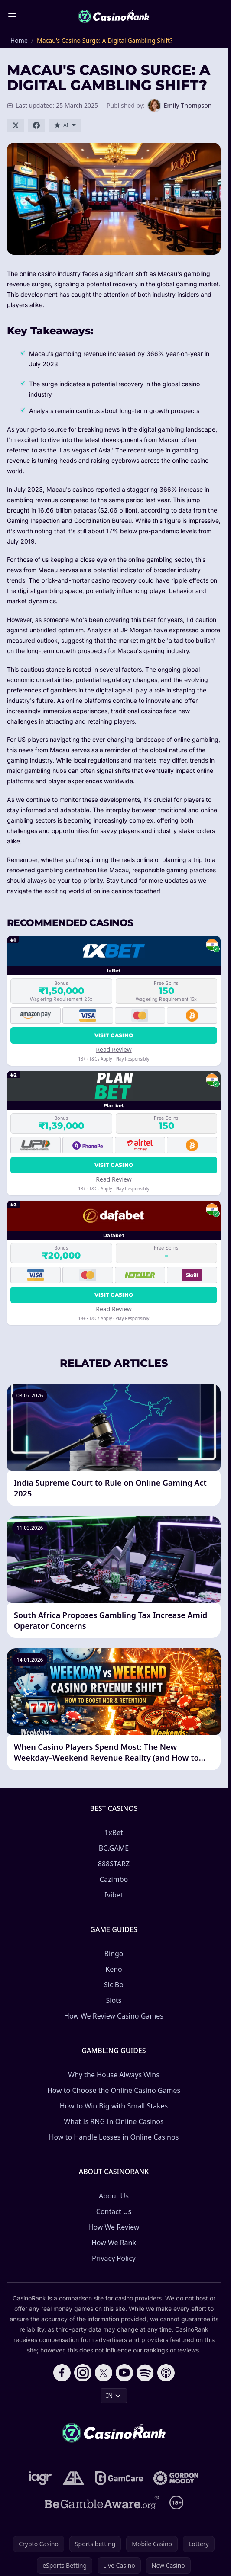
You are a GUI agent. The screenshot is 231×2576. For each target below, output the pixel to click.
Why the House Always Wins (113, 2074)
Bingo (114, 1953)
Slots (113, 2000)
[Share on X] (15, 125)
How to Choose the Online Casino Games (113, 2090)
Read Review (113, 1049)
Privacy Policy (114, 2258)
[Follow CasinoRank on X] (103, 2372)
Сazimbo (114, 1879)
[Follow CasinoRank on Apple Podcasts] (166, 2372)
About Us (114, 2196)
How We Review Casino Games (113, 2016)
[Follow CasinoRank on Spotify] (145, 2372)
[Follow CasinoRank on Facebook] (62, 2372)
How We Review (114, 2227)
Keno (113, 1969)
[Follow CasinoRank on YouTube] (124, 2372)
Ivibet (113, 1895)
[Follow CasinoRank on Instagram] (82, 2372)
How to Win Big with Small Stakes (114, 2106)
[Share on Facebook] (36, 125)
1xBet (113, 1832)
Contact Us (113, 2211)
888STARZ (114, 1863)
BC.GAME (114, 1848)
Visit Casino (113, 1035)
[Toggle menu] (12, 16)
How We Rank (113, 2242)
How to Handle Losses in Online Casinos (114, 2137)
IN (113, 2395)
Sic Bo (114, 1985)
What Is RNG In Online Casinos (113, 2121)
